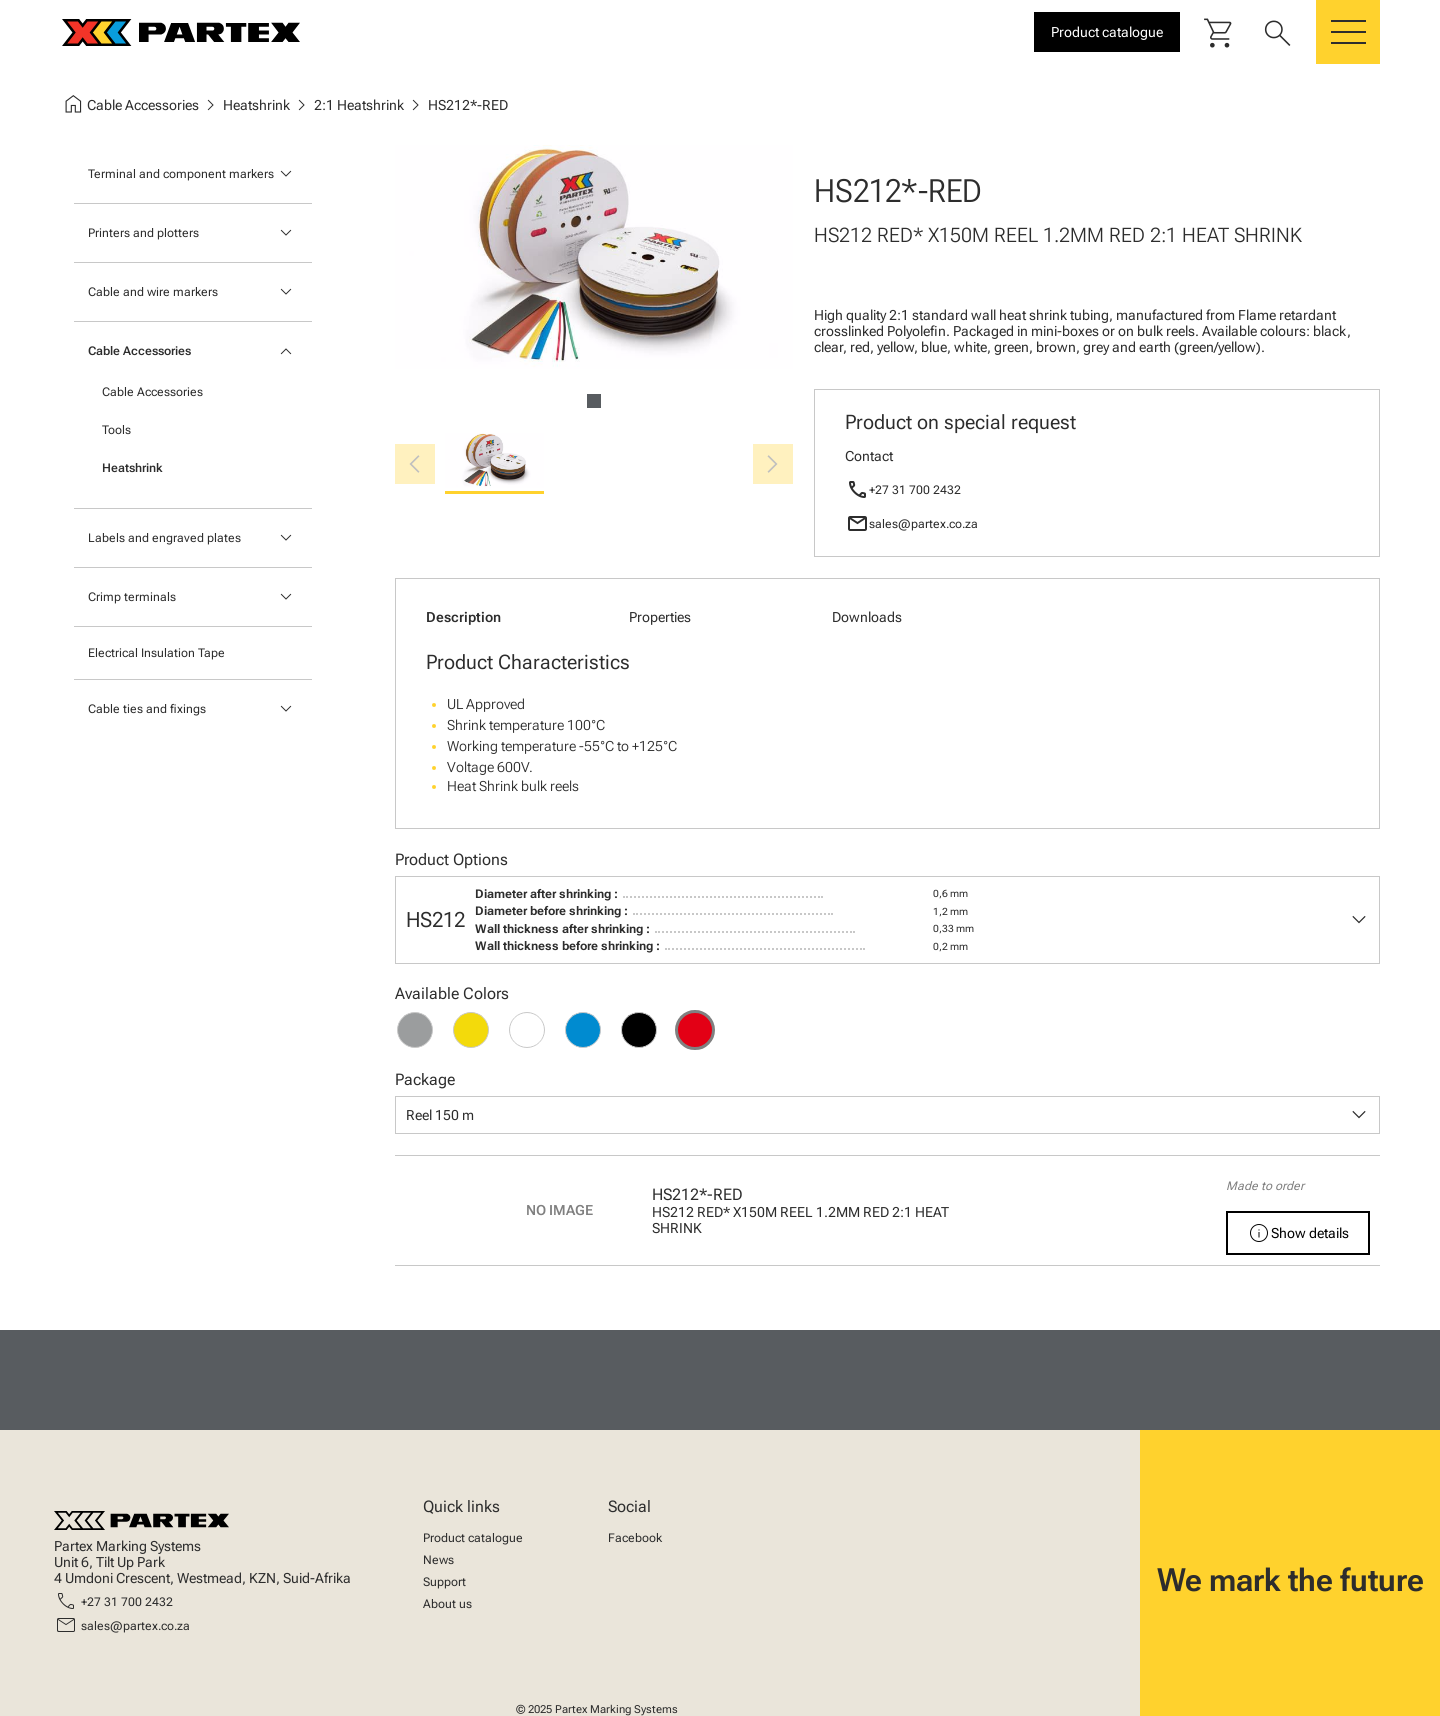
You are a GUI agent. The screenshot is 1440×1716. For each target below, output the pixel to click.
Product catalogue (473, 1538)
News (438, 1560)
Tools (116, 430)
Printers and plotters (143, 233)
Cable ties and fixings (147, 709)
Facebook (635, 1538)
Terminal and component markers (181, 174)
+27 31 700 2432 (915, 490)
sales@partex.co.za (923, 524)
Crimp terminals (132, 597)
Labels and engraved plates (164, 538)
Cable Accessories (139, 351)
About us (447, 1604)
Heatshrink (132, 468)
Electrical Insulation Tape (156, 653)
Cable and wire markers (153, 292)
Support (444, 1582)
